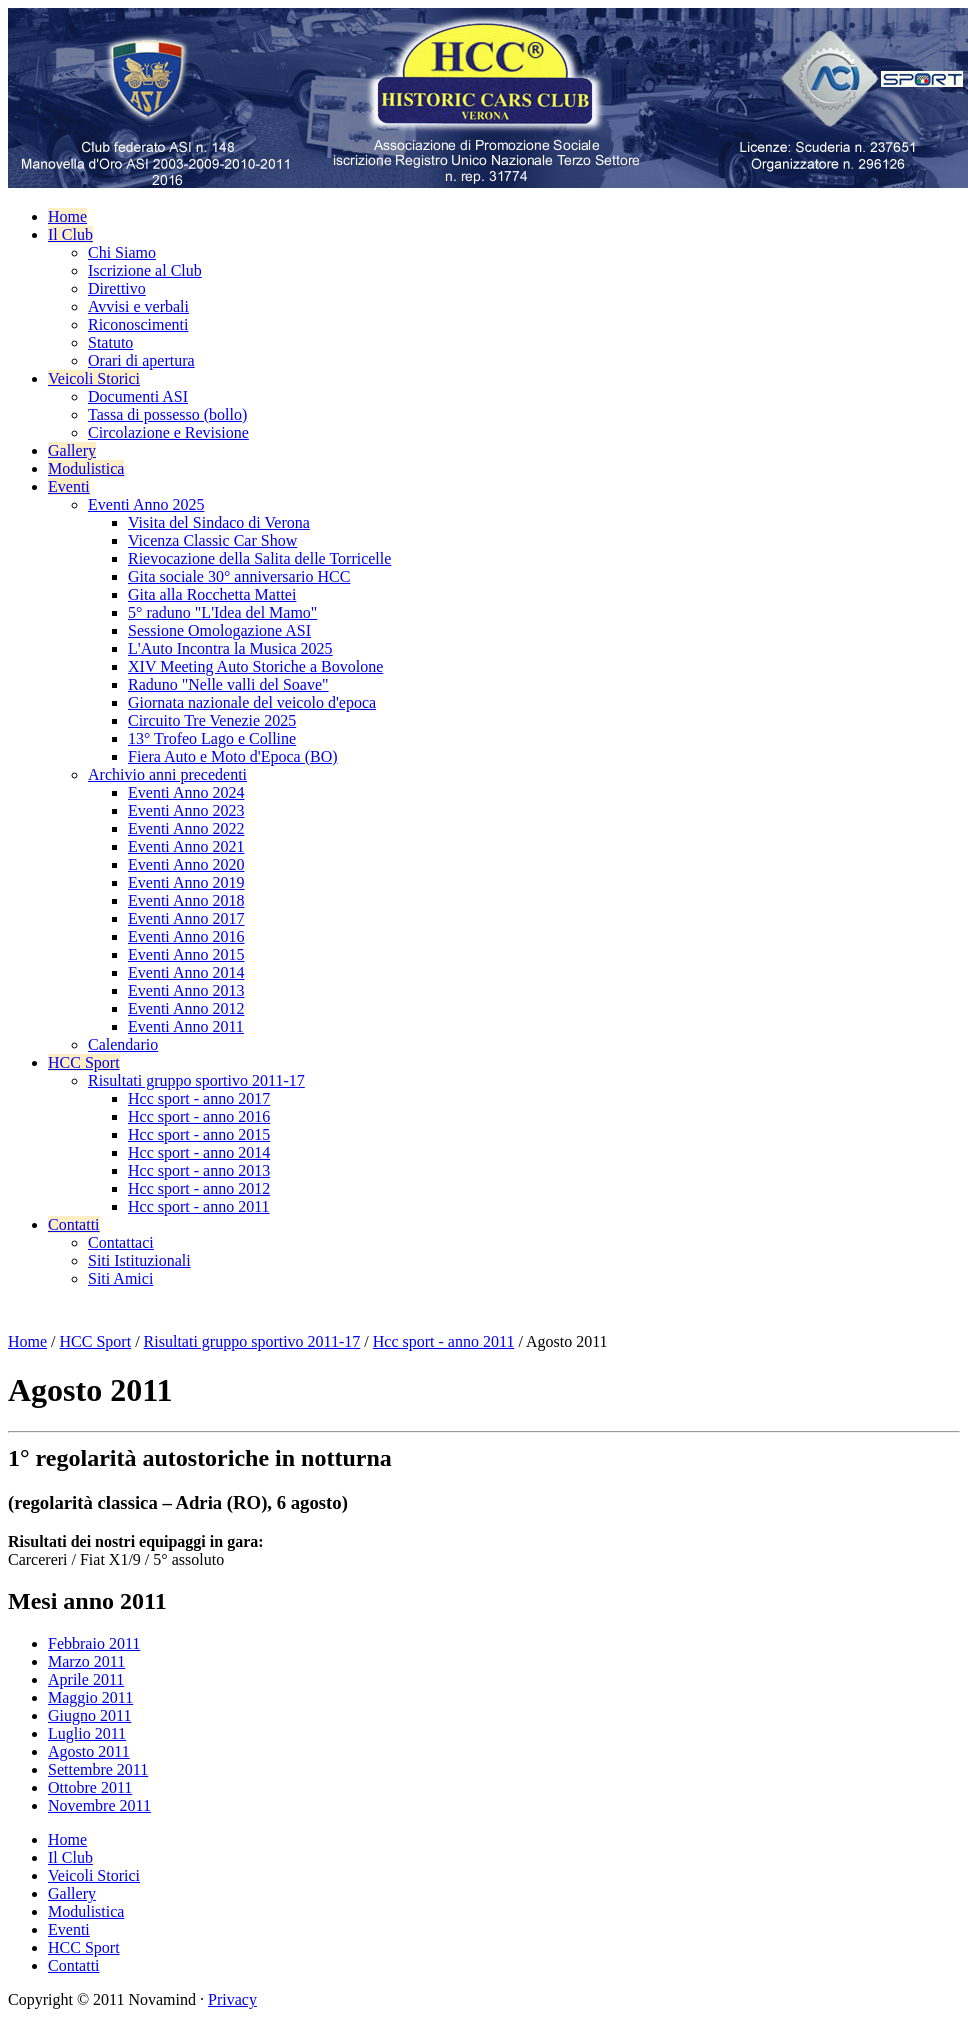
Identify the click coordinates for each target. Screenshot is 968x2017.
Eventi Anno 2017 (186, 918)
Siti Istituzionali (139, 1260)
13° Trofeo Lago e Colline (212, 738)
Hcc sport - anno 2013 (199, 1170)
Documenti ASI (138, 396)
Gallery (72, 450)
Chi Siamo (122, 252)
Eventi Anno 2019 (186, 882)
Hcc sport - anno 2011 (199, 1206)
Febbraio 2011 (94, 1643)
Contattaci (121, 1242)
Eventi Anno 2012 (186, 1008)
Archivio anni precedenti (167, 774)
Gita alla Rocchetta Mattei (212, 594)
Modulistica (86, 468)
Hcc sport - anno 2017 (199, 1098)
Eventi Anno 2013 (186, 990)
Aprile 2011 (86, 1679)
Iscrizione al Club (145, 270)
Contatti (74, 1224)
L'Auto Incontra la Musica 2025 (230, 648)
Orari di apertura (141, 360)
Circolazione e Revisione (168, 432)
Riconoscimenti (138, 324)
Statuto (110, 342)
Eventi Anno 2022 (186, 828)
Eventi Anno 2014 (186, 972)
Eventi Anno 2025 (146, 504)
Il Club (70, 234)
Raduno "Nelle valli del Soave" (228, 684)
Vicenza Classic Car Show (212, 540)
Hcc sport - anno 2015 (199, 1134)
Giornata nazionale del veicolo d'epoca (252, 702)
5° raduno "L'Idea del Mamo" (222, 612)
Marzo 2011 (86, 1661)
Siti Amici (120, 1278)
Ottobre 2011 (90, 1787)
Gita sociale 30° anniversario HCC (239, 576)
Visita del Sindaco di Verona (219, 522)
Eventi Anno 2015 (186, 954)
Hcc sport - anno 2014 (199, 1152)
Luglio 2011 (87, 1733)
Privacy (232, 1999)
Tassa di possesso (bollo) (167, 414)
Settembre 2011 (98, 1769)
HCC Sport (84, 1062)
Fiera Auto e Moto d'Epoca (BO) (233, 756)
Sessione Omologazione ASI (219, 630)
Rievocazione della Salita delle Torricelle (259, 558)
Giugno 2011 (89, 1715)
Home (67, 216)
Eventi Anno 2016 (186, 936)
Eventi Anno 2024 (186, 792)
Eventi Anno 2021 (186, 846)
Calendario (123, 1044)
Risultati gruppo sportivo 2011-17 (196, 1080)
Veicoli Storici (94, 378)
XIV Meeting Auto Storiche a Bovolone (255, 666)
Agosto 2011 (89, 1751)
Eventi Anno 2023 (186, 810)
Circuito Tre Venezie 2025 (212, 720)
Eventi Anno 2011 (186, 1026)
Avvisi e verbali (138, 306)
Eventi (69, 486)
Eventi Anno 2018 (186, 900)
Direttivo (117, 288)
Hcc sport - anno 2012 (199, 1188)
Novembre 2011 (99, 1805)
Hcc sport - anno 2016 (199, 1116)
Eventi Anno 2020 (186, 864)
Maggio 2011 (90, 1697)
